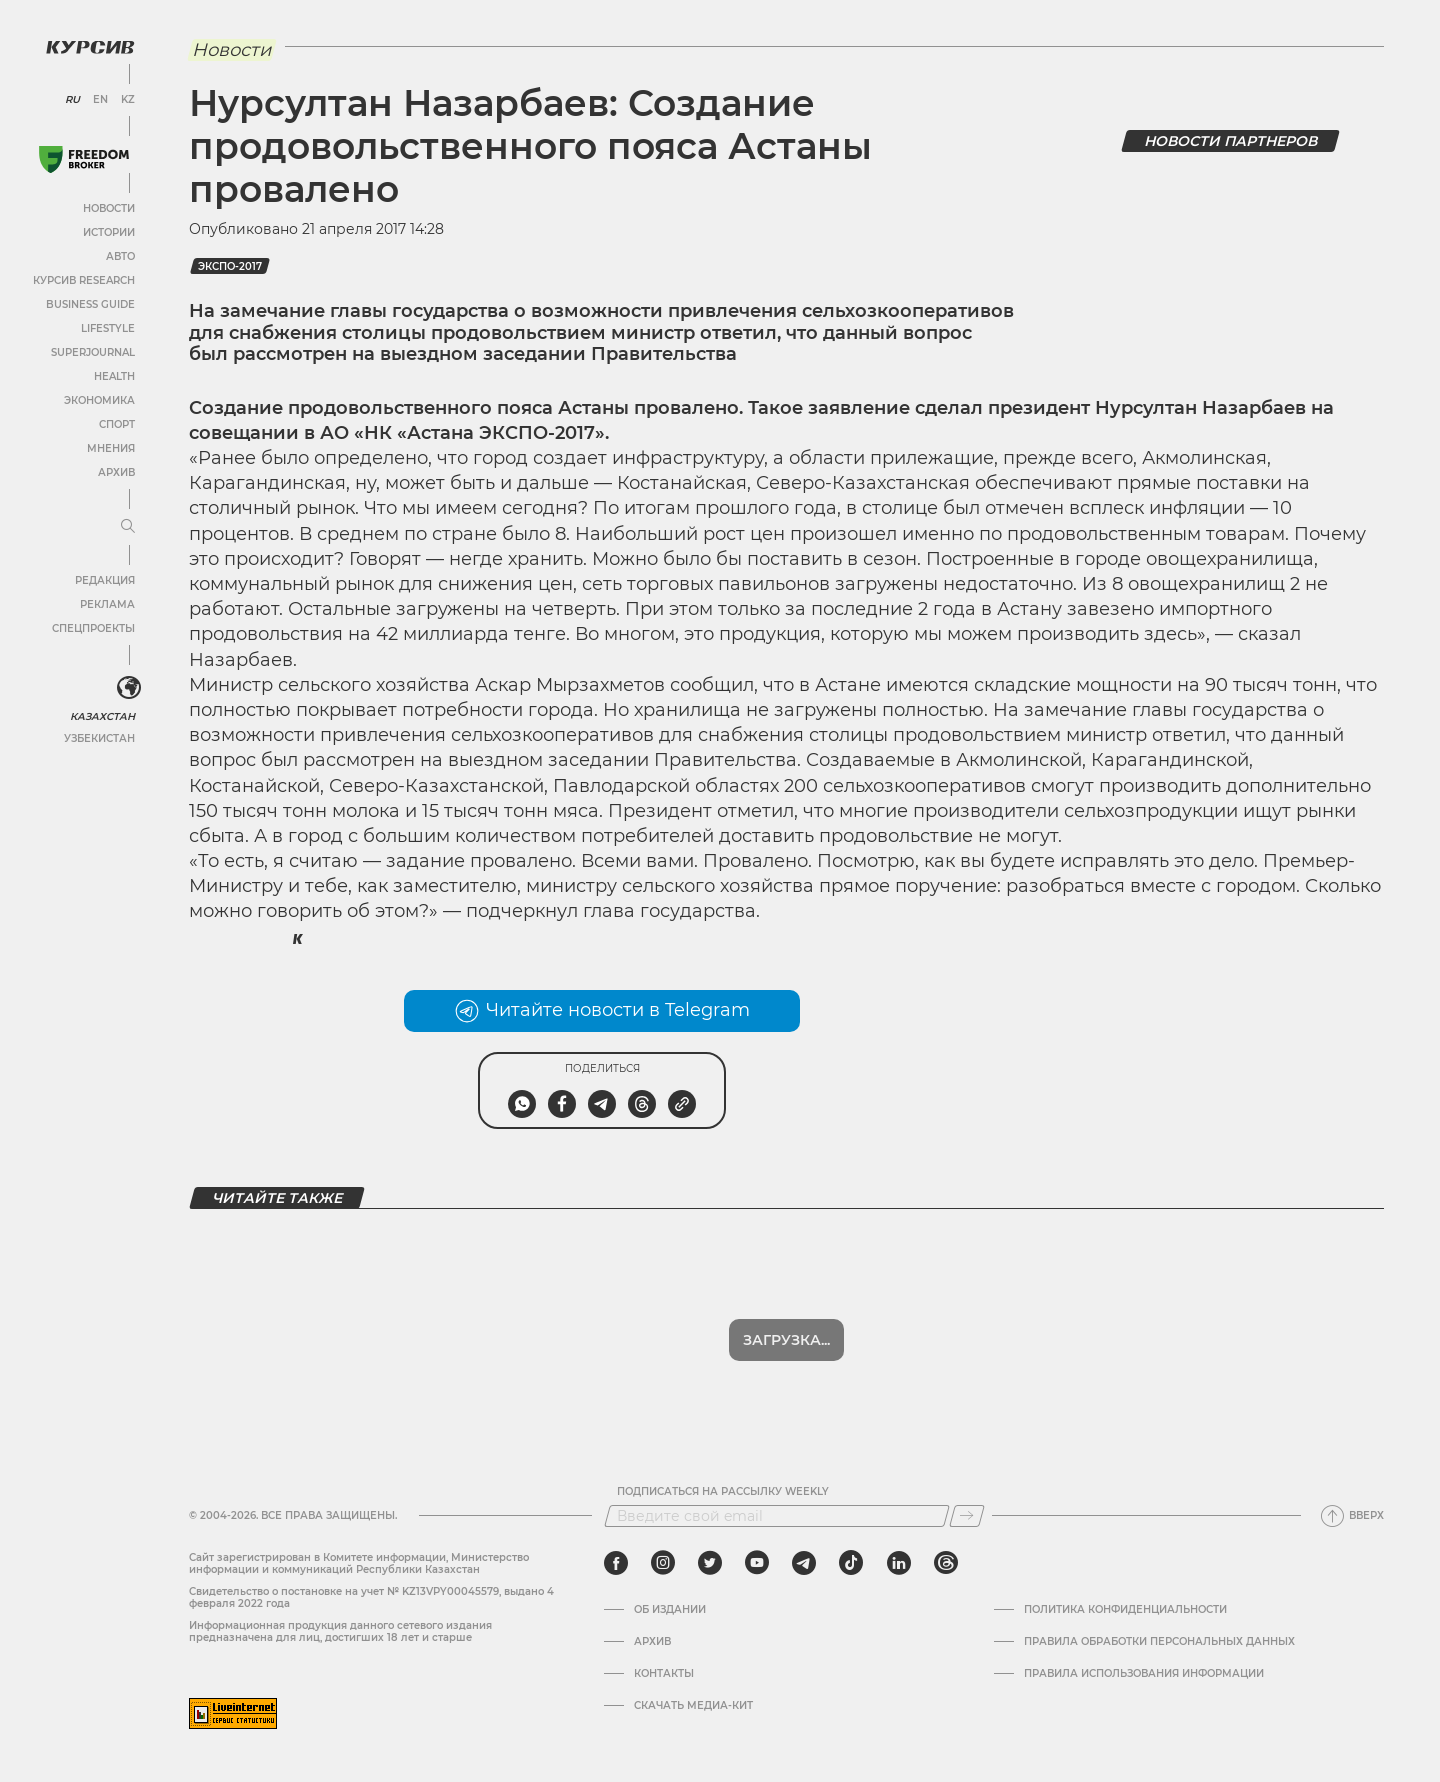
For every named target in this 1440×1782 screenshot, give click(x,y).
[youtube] (757, 1563)
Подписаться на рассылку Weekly (723, 1492)
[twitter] (710, 1563)
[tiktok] (851, 1563)
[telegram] (804, 1563)
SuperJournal (93, 352)
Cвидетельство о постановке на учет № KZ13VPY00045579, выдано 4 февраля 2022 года (371, 1597)
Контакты (664, 1674)
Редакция (105, 580)
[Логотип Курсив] (90, 47)
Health (114, 376)
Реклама (107, 604)
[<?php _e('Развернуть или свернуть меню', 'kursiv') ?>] (129, 688)
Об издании (670, 1610)
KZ (128, 100)
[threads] (946, 1563)
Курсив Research (84, 280)
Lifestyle (108, 328)
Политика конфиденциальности (1125, 1610)
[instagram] (663, 1563)
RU (72, 100)
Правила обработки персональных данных (1159, 1642)
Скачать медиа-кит (693, 1706)
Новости (109, 208)
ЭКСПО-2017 (230, 266)
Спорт (117, 424)
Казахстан (102, 716)
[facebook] (616, 1563)
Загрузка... (786, 1340)
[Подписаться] (967, 1516)
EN (100, 100)
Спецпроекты (93, 628)
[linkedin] (898, 1563)
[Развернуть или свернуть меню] (128, 527)
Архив (116, 472)
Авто (120, 256)
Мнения (111, 448)
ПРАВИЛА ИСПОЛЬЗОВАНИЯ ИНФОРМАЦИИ (1144, 1674)
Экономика (99, 400)
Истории (109, 232)
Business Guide (90, 304)
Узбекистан (99, 738)
